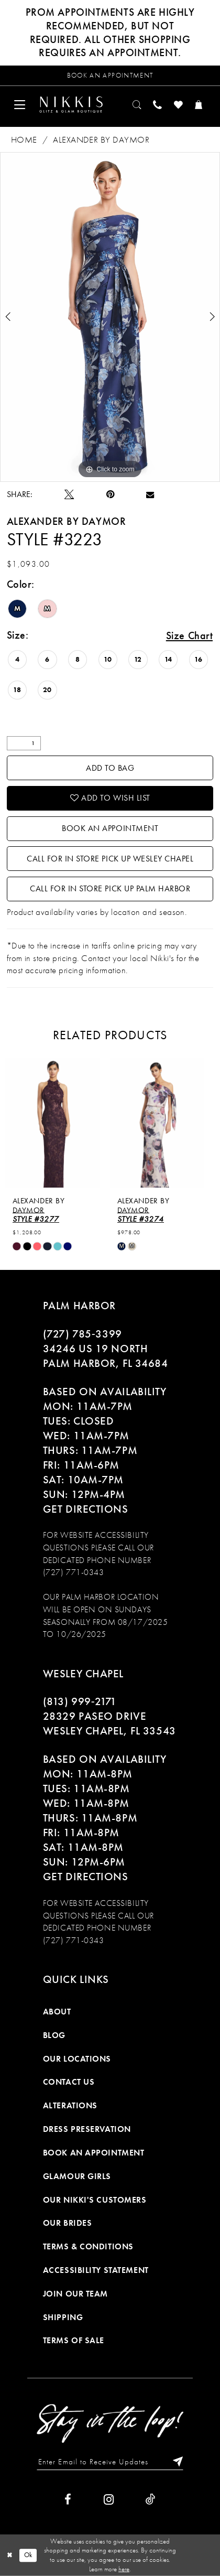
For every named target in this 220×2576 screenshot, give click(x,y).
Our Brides (67, 2223)
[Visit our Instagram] (109, 2500)
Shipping (63, 2317)
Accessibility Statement (96, 2270)
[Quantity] (24, 743)
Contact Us (69, 2082)
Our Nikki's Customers (95, 2200)
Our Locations (77, 2059)
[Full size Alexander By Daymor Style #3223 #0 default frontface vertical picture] (110, 317)
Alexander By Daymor (101, 139)
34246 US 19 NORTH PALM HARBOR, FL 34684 (105, 1355)
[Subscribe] (174, 2461)
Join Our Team (75, 2294)
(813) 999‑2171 (80, 1702)
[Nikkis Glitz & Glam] (71, 104)
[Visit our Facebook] (67, 2500)
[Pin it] (110, 495)
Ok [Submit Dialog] (28, 2555)
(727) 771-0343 (73, 1572)
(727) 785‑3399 (82, 1334)
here (123, 2568)
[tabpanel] (110, 317)
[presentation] (57, 1123)
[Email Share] (150, 494)
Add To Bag (110, 768)
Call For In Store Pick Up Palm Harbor (110, 888)
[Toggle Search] (137, 104)
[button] (20, 104)
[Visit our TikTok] (151, 2499)
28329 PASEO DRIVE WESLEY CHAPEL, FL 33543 (109, 1723)
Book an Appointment (110, 828)
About (57, 2012)
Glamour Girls (77, 2176)
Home (24, 139)
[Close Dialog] (9, 2555)
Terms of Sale (73, 2340)
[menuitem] (20, 104)
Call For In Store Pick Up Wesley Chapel (110, 859)
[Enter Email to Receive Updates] (110, 2461)
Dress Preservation (87, 2129)
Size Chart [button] (189, 635)
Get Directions (85, 1509)
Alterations (70, 2105)
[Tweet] (69, 495)
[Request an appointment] (110, 75)
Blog (54, 2035)
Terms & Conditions (88, 2246)
